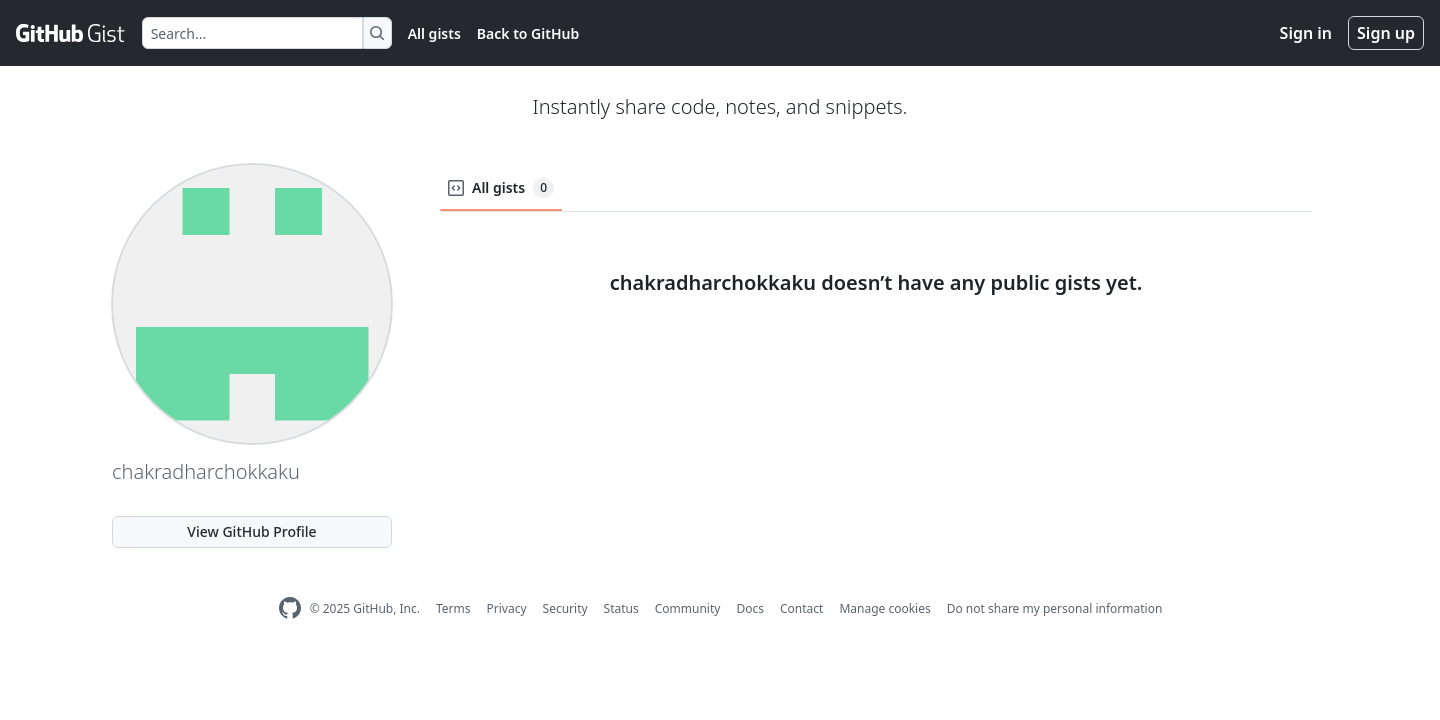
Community (688, 608)
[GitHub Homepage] (290, 608)
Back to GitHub (528, 33)
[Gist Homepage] (71, 33)
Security (565, 608)
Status (621, 608)
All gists (434, 33)
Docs (750, 608)
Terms (453, 608)
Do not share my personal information (1055, 608)
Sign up (1386, 33)
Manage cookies (884, 608)
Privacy (507, 608)
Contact (801, 608)
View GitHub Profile (251, 531)
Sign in (1306, 33)
